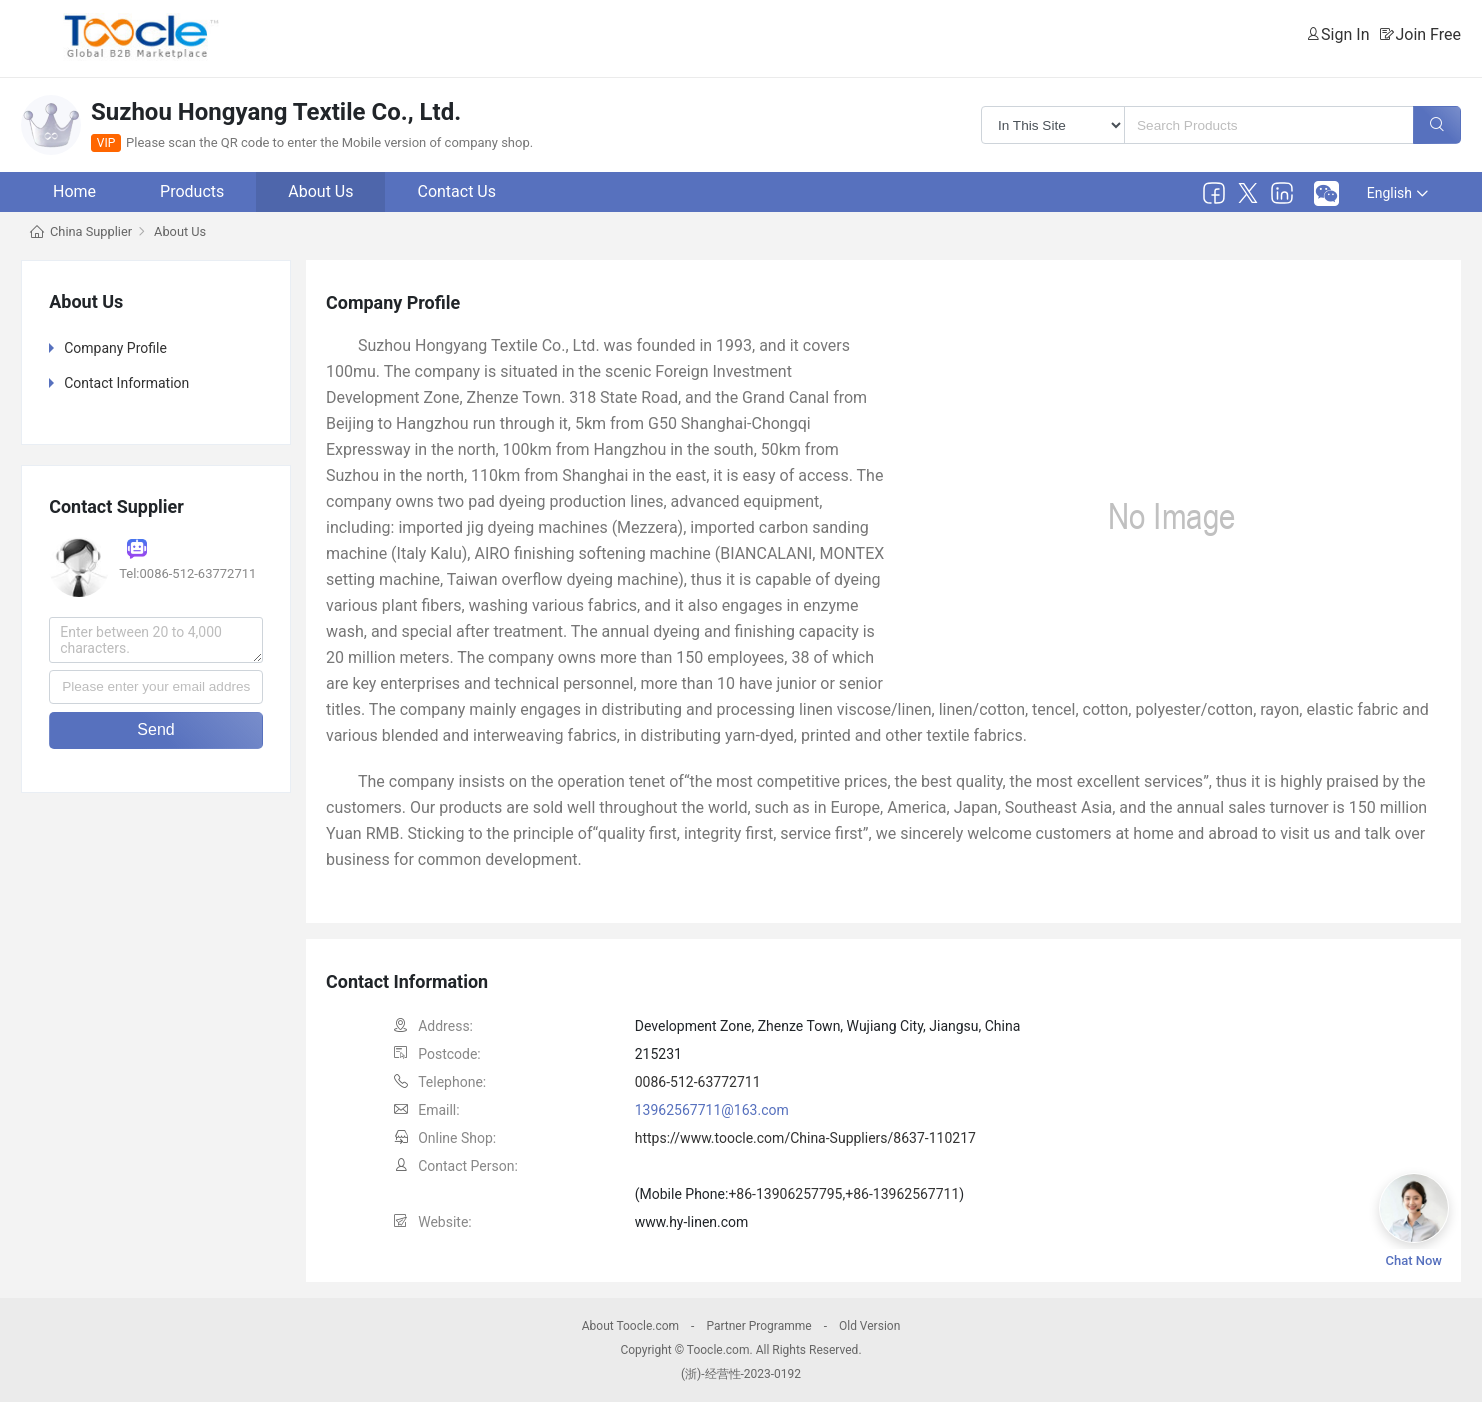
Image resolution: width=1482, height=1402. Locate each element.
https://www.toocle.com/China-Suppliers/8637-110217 (805, 1138)
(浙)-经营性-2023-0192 (741, 1374)
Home (74, 191)
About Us (320, 191)
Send (155, 729)
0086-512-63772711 (698, 1082)
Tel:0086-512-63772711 (187, 573)
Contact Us (456, 191)
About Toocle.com (630, 1326)
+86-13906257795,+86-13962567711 (843, 1194)
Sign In (1345, 34)
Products (192, 191)
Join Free (1428, 34)
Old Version (869, 1326)
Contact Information (126, 383)
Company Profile (115, 348)
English (1397, 193)
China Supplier (91, 231)
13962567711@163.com (712, 1110)
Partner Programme (758, 1326)
